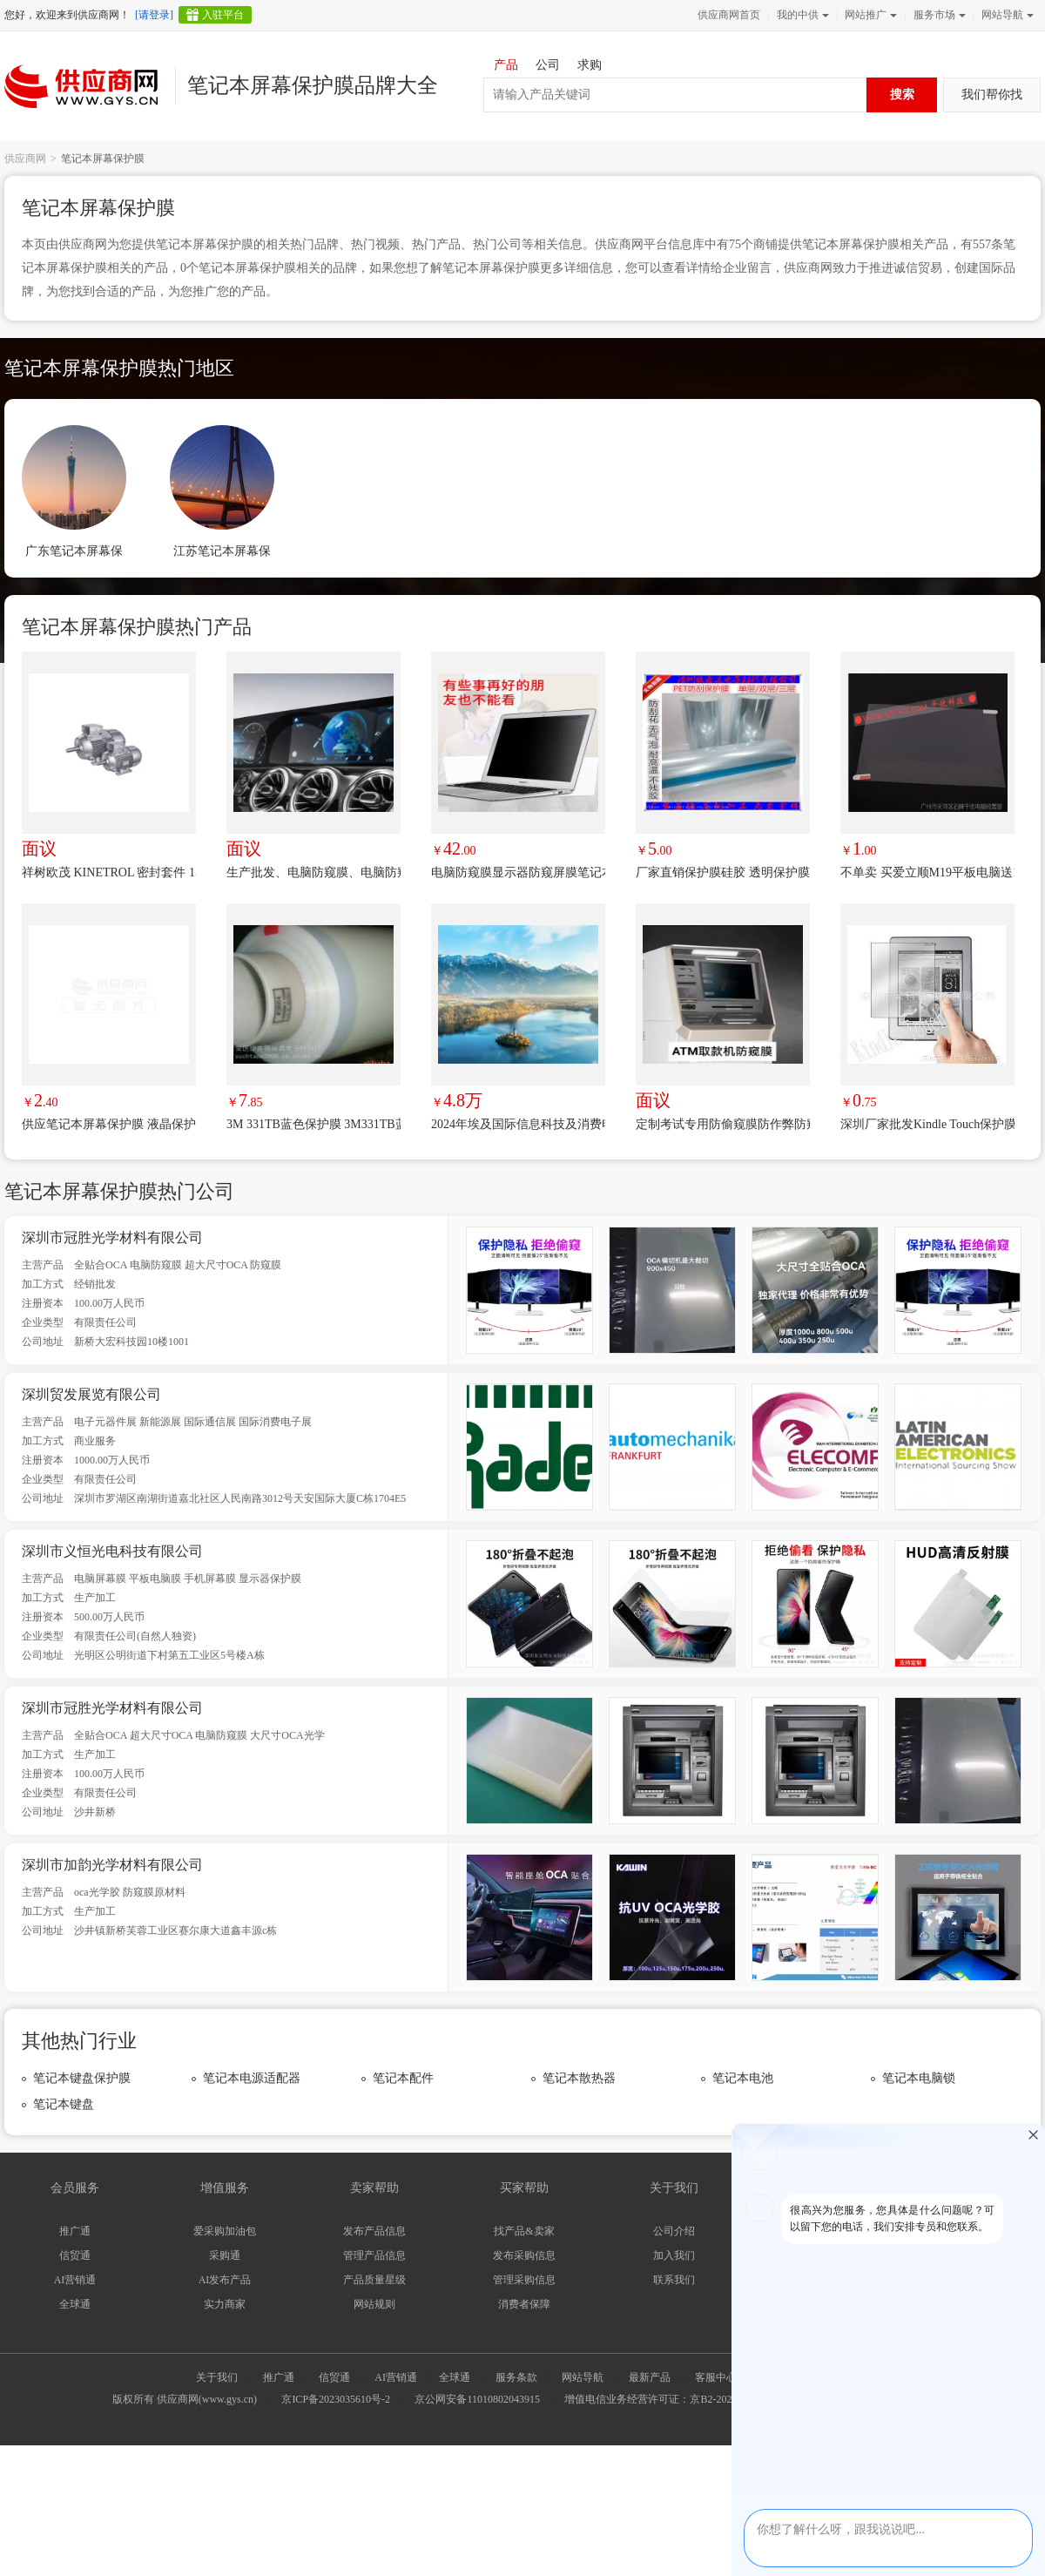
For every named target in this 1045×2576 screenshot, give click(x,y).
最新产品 (650, 2377)
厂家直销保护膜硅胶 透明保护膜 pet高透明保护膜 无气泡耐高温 (723, 872)
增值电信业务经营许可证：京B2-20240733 (661, 2399)
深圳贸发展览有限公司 (91, 1394)
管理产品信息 (374, 2255)
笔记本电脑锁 (918, 2078)
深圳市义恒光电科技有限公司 (112, 1551)
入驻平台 (223, 15)
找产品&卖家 (524, 2231)
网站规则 (374, 2304)
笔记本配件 (403, 2078)
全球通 (75, 2304)
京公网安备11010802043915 (477, 2399)
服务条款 (516, 2377)
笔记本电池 (742, 2078)
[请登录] (154, 15)
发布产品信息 (374, 2231)
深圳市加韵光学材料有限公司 (112, 1864)
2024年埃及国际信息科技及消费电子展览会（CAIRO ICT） (518, 1124)
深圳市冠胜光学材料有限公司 (112, 1237)
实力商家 (225, 2304)
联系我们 (674, 2280)
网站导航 (1005, 15)
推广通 (75, 2231)
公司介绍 (674, 2231)
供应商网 (25, 158)
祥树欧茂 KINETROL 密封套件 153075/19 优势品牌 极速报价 (109, 872)
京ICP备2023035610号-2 (335, 2399)
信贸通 (75, 2255)
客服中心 (716, 2377)
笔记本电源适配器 (251, 2078)
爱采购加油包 (224, 2231)
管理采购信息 (524, 2280)
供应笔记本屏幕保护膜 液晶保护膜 (109, 1124)
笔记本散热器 (579, 2078)
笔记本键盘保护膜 (82, 2078)
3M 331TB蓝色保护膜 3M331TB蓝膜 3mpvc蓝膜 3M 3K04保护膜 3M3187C (313, 1124)
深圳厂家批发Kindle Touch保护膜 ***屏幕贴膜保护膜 (927, 1124)
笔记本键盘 (63, 2104)
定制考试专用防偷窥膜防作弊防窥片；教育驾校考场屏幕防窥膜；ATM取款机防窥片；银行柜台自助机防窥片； (723, 1124)
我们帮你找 (991, 94)
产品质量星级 (374, 2280)
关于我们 (217, 2377)
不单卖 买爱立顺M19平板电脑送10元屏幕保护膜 (927, 872)
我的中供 (801, 15)
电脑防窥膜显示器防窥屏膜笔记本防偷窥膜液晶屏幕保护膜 (518, 872)
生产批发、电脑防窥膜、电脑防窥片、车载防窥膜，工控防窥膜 (313, 872)
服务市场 (938, 15)
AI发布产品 (225, 2280)
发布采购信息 (524, 2255)
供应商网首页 (729, 15)
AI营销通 (75, 2280)
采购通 (224, 2255)
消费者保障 (524, 2304)
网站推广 (869, 15)
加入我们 (674, 2255)
